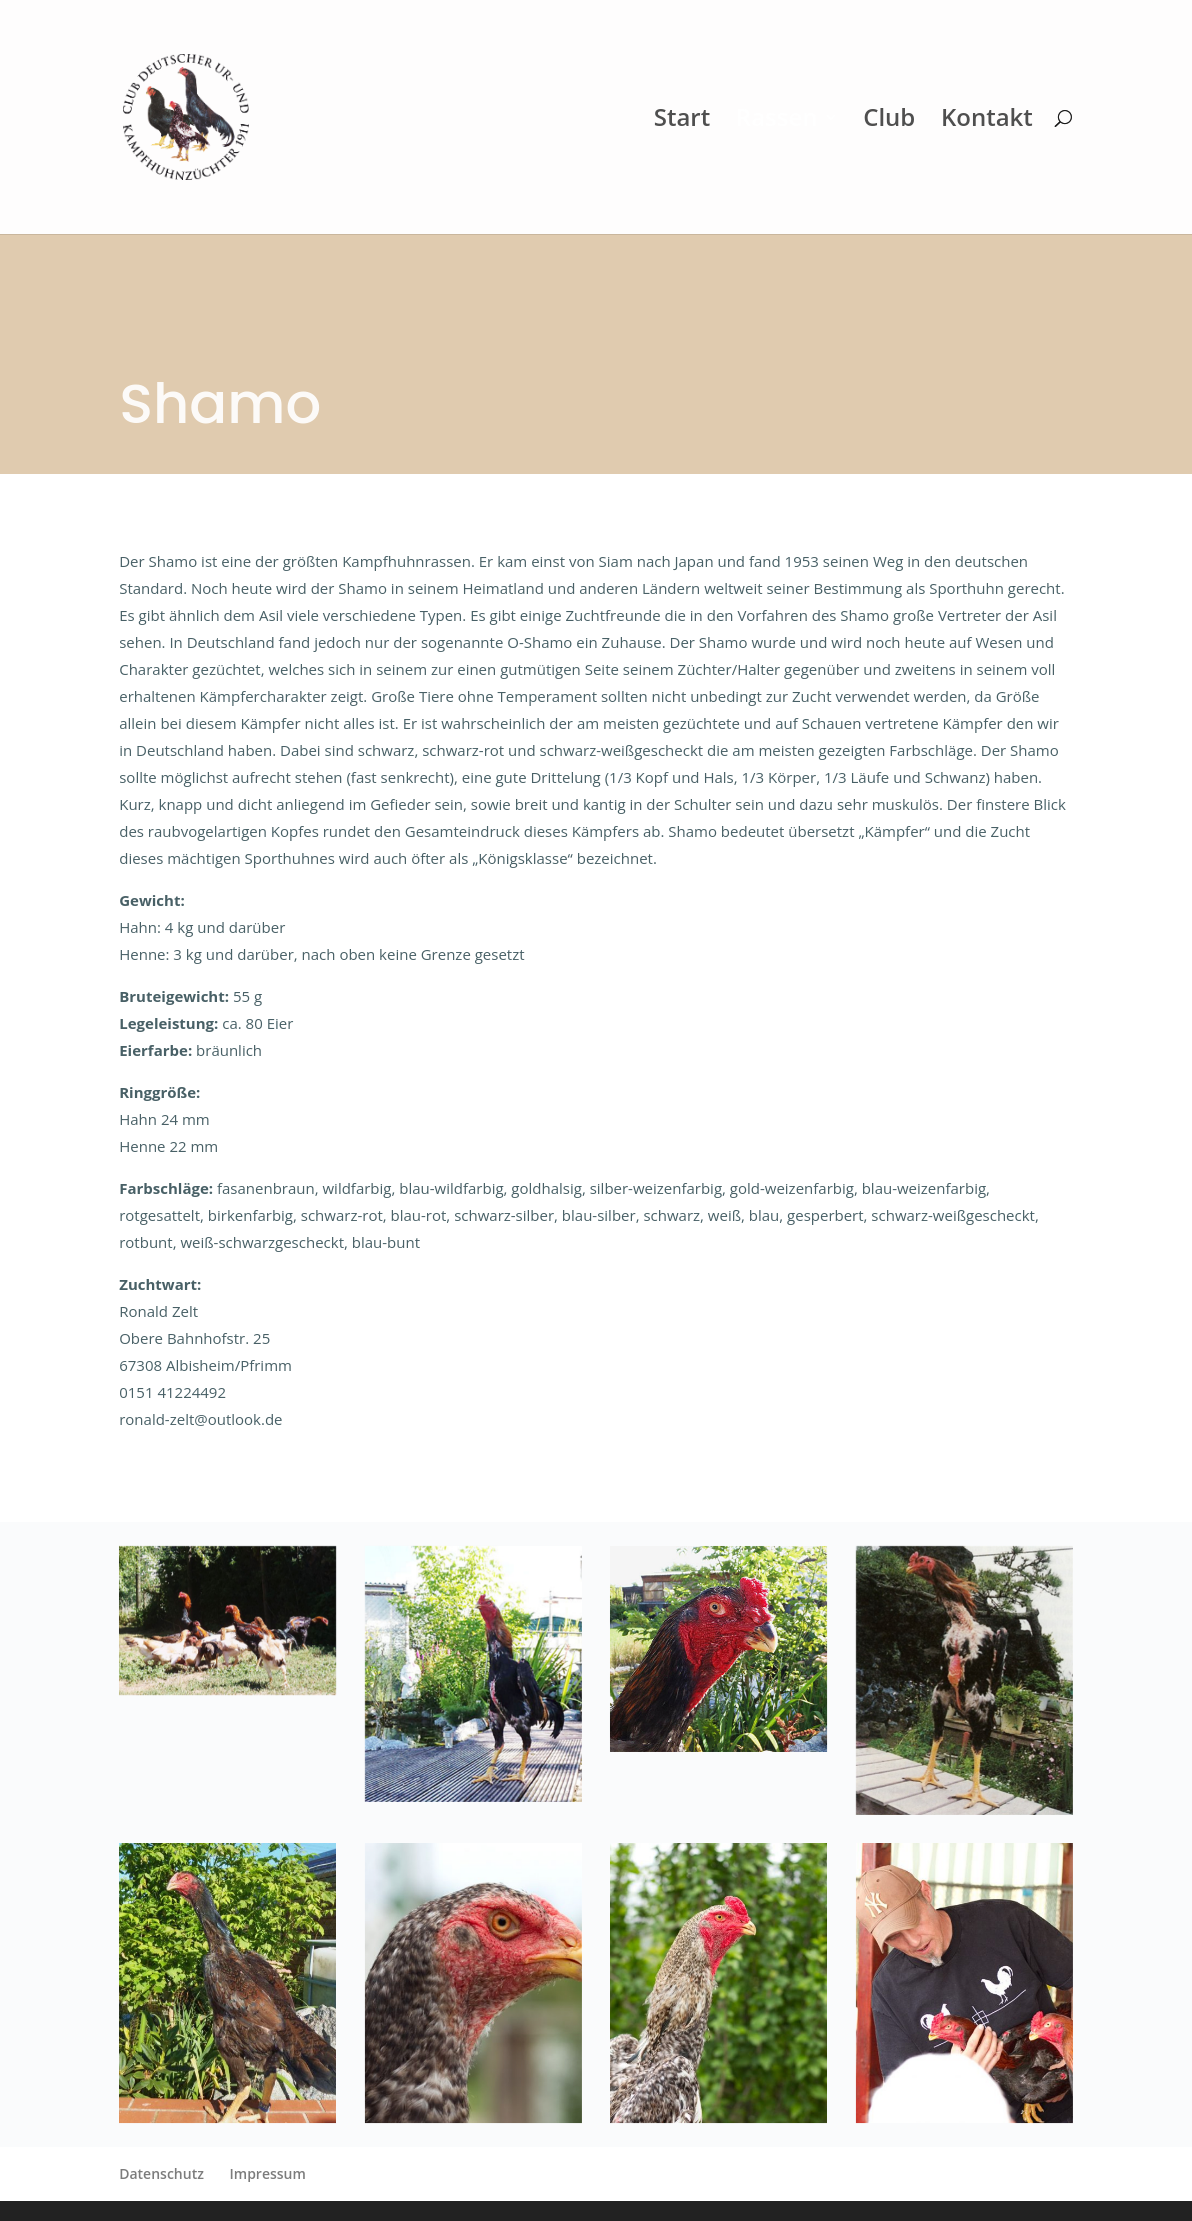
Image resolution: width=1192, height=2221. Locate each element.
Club (889, 121)
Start (682, 121)
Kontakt (987, 121)
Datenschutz (161, 2173)
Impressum (268, 2173)
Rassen (777, 121)
